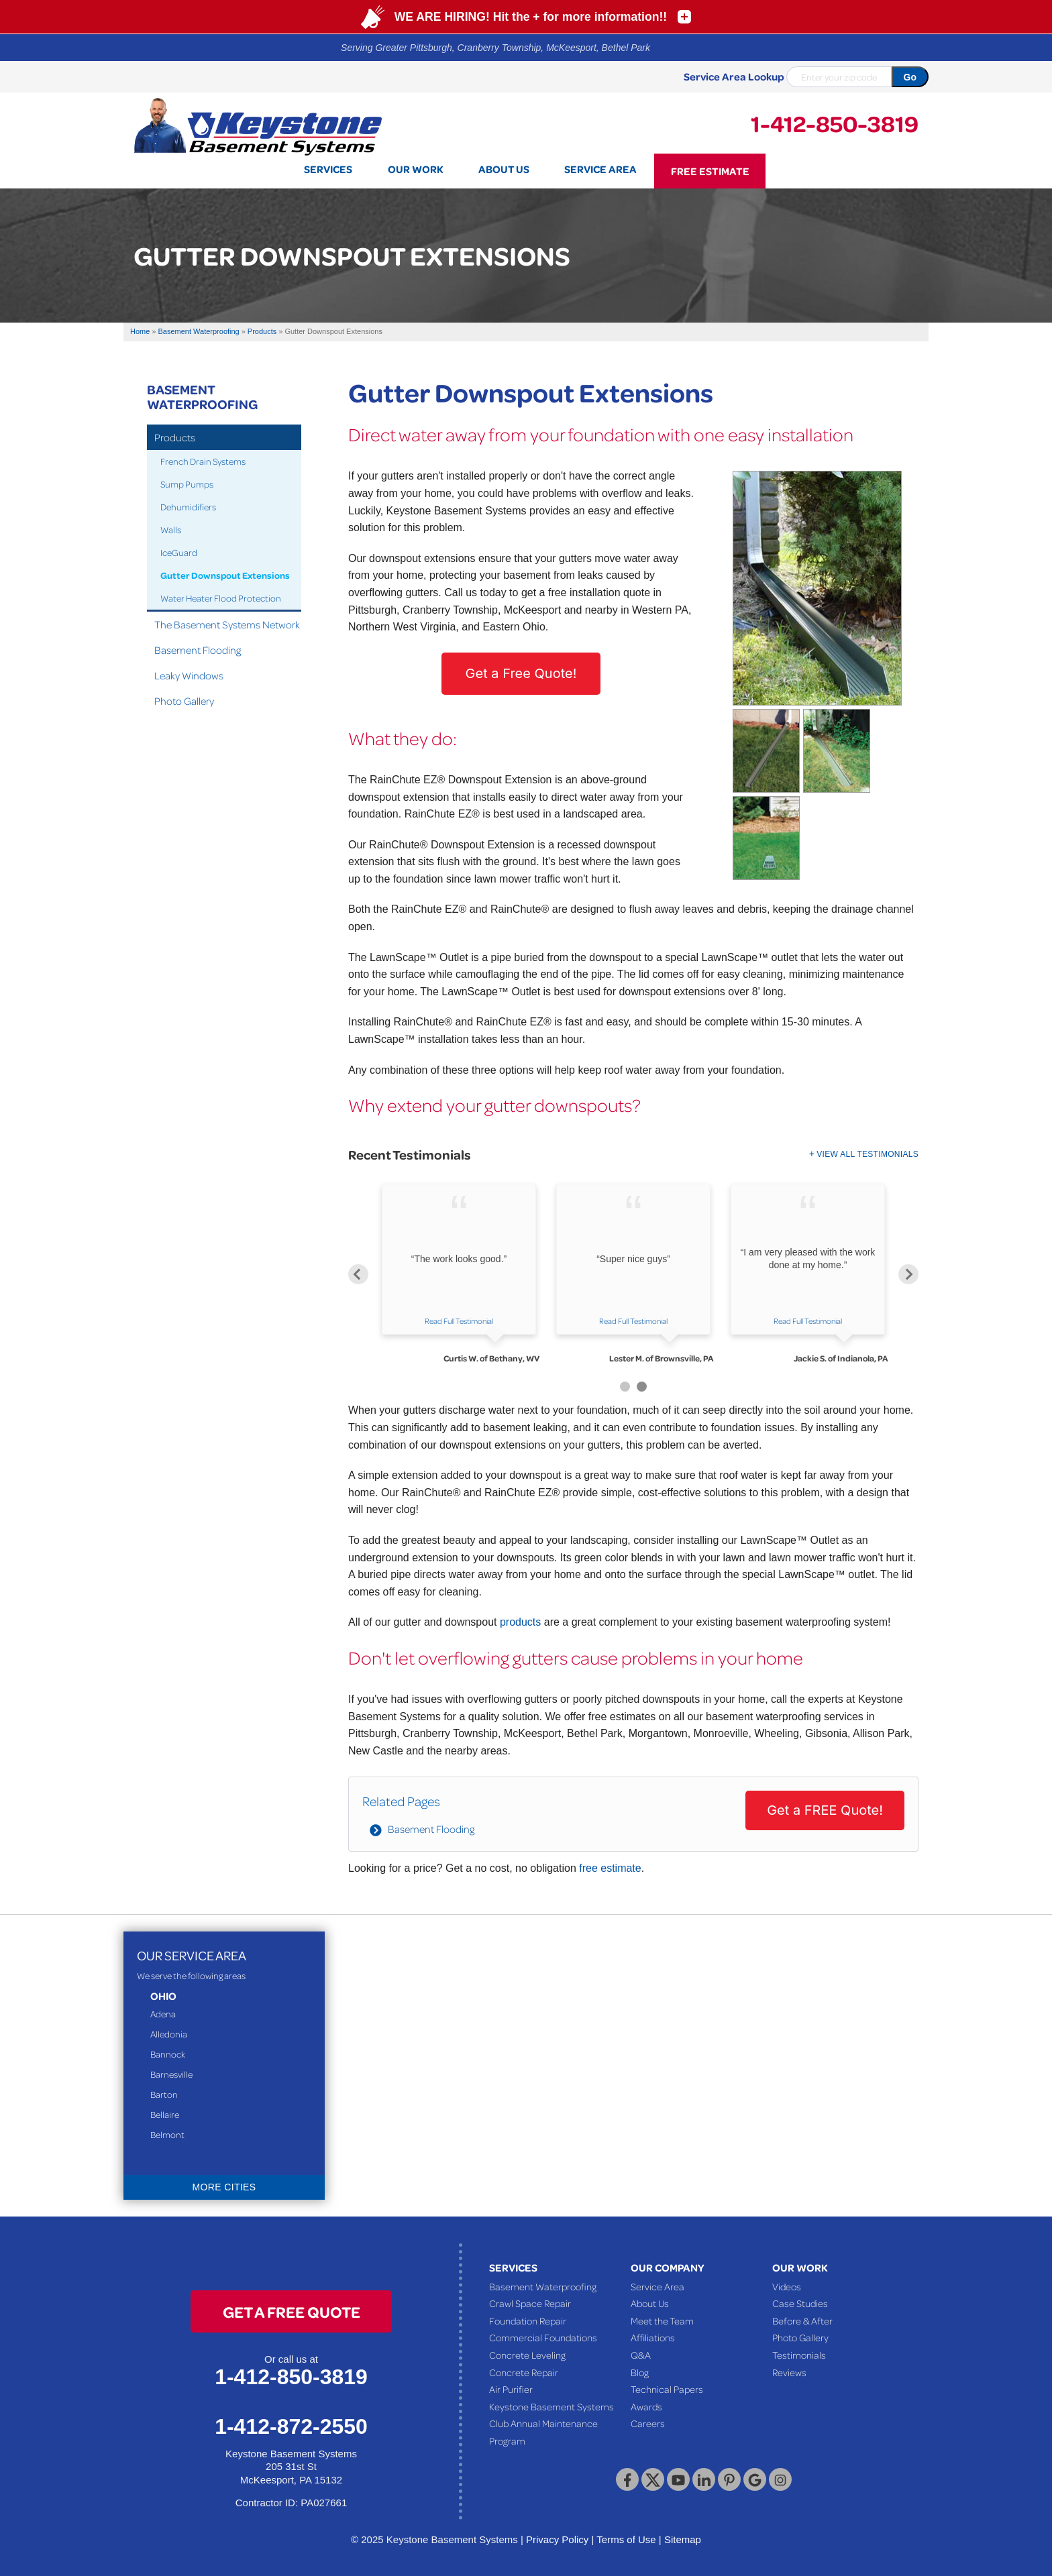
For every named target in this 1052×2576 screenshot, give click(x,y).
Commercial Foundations (543, 2337)
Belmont (167, 2134)
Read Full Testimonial (459, 1321)
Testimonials (799, 2355)
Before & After (802, 2320)
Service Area (657, 2286)
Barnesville (171, 2074)
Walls (170, 529)
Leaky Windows (188, 675)
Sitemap (682, 2539)
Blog (640, 2372)
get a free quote (291, 2311)
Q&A (641, 2355)
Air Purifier (511, 2389)
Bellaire (164, 2114)
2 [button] (642, 1387)
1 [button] (625, 1387)
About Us (650, 2303)
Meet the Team (662, 2320)
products (520, 1622)
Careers (648, 2423)
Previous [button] (358, 1274)
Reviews (789, 2372)
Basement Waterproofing (202, 396)
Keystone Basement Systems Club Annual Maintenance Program (551, 2423)
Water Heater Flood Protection (220, 598)
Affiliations (653, 2337)
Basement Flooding (431, 1829)
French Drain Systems (203, 461)
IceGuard (178, 552)
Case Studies (800, 2303)
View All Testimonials (867, 1154)
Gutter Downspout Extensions (225, 575)
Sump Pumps (186, 484)
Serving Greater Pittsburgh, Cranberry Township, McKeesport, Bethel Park (495, 47)
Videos (786, 2286)
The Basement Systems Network (227, 624)
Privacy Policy (557, 2539)
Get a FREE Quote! (825, 1810)
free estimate (610, 1868)
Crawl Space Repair (530, 2303)
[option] (458, 1274)
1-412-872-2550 (291, 2426)
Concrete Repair (523, 2372)
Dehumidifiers (188, 506)
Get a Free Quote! (521, 673)
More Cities (224, 2187)
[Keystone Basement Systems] (258, 125)
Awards (646, 2406)
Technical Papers (667, 2389)
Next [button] (908, 1274)
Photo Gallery (184, 701)
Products (174, 437)
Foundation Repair (527, 2320)
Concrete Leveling (527, 2355)
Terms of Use (625, 2539)
